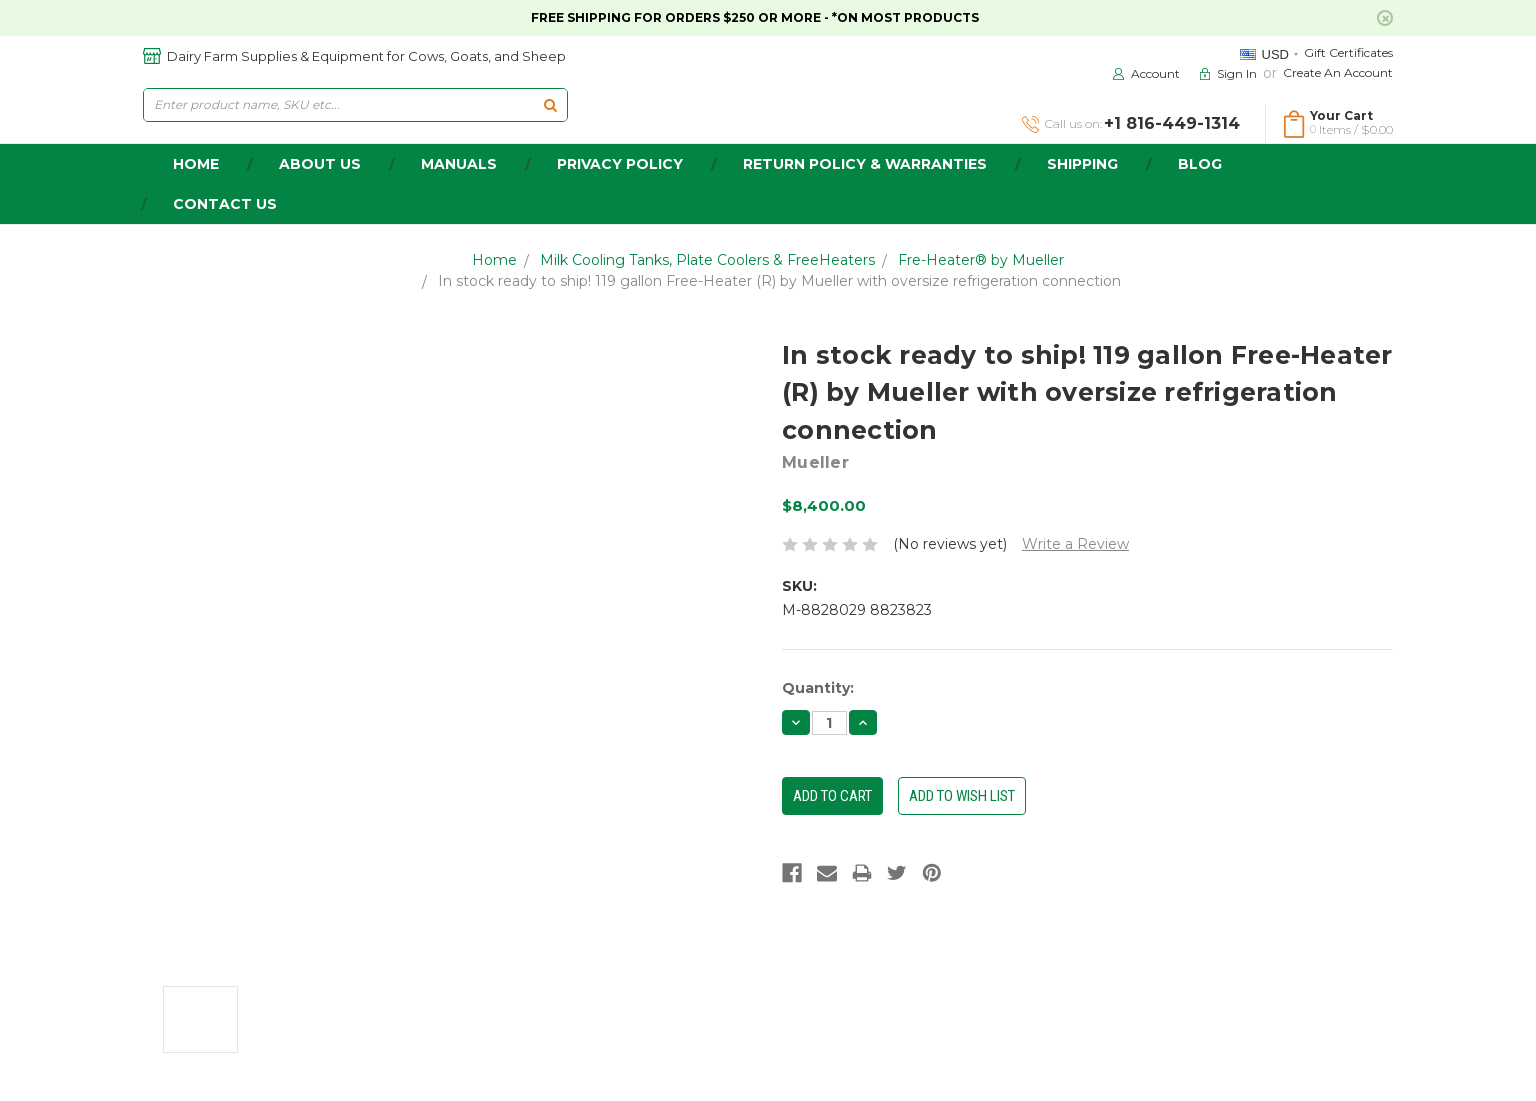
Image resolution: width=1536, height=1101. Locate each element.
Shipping (1082, 164)
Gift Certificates (1348, 52)
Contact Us (225, 204)
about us (320, 164)
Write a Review (1075, 544)
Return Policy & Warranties (865, 164)
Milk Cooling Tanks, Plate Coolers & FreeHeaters (707, 260)
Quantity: (818, 688)
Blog (1200, 164)
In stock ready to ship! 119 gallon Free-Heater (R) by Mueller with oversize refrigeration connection (779, 281)
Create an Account (1338, 72)
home (196, 164)
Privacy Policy (620, 164)
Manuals (459, 164)
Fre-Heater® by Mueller (981, 260)
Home (494, 260)
